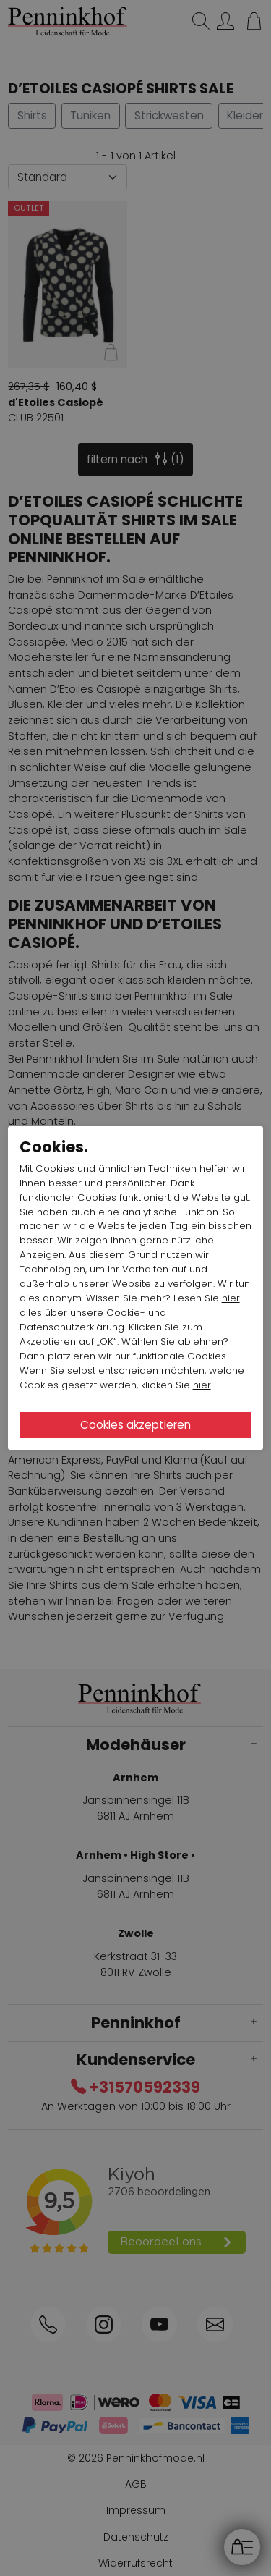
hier (231, 1298)
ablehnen (200, 1341)
